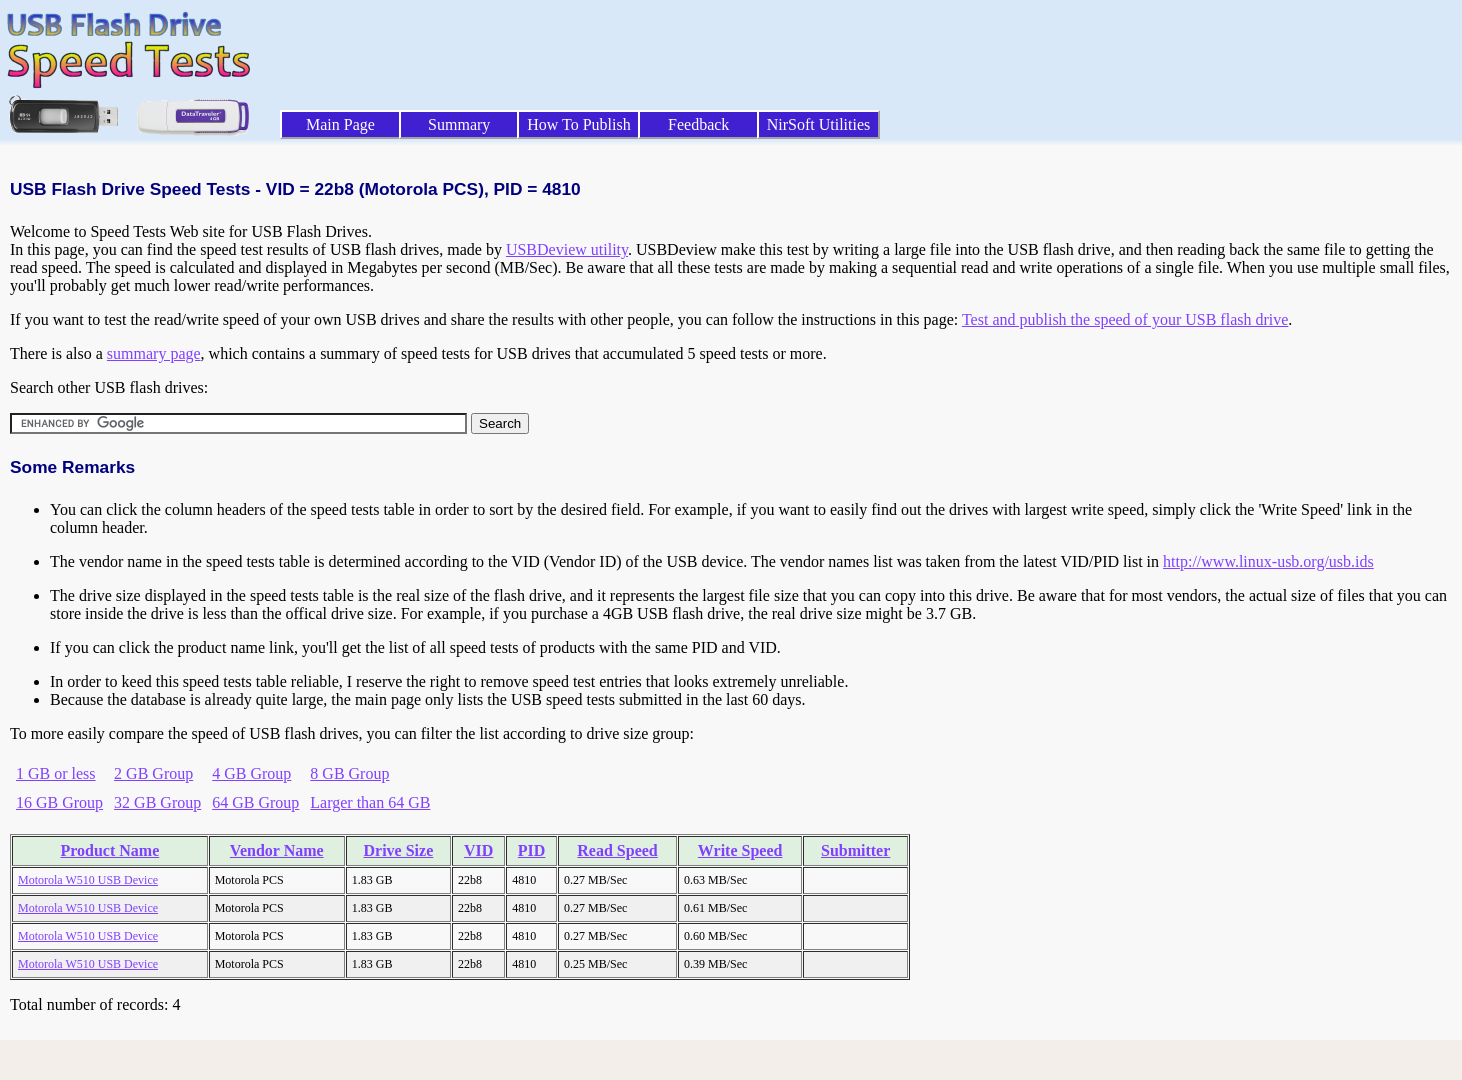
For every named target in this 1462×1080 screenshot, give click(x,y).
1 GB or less (56, 773)
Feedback (698, 124)
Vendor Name (277, 850)
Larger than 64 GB (370, 802)
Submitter (855, 850)
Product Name (109, 850)
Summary (459, 124)
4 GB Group (251, 773)
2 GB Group (153, 773)
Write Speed (740, 850)
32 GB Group (157, 802)
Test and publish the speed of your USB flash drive (1125, 319)
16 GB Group (59, 802)
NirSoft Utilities (819, 124)
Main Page (340, 124)
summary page (154, 353)
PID (532, 850)
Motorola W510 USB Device (88, 880)
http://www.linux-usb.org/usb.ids (1268, 561)
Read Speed (617, 850)
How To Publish (579, 124)
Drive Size (399, 850)
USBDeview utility (567, 249)
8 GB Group (349, 773)
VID (478, 850)
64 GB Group (255, 802)
